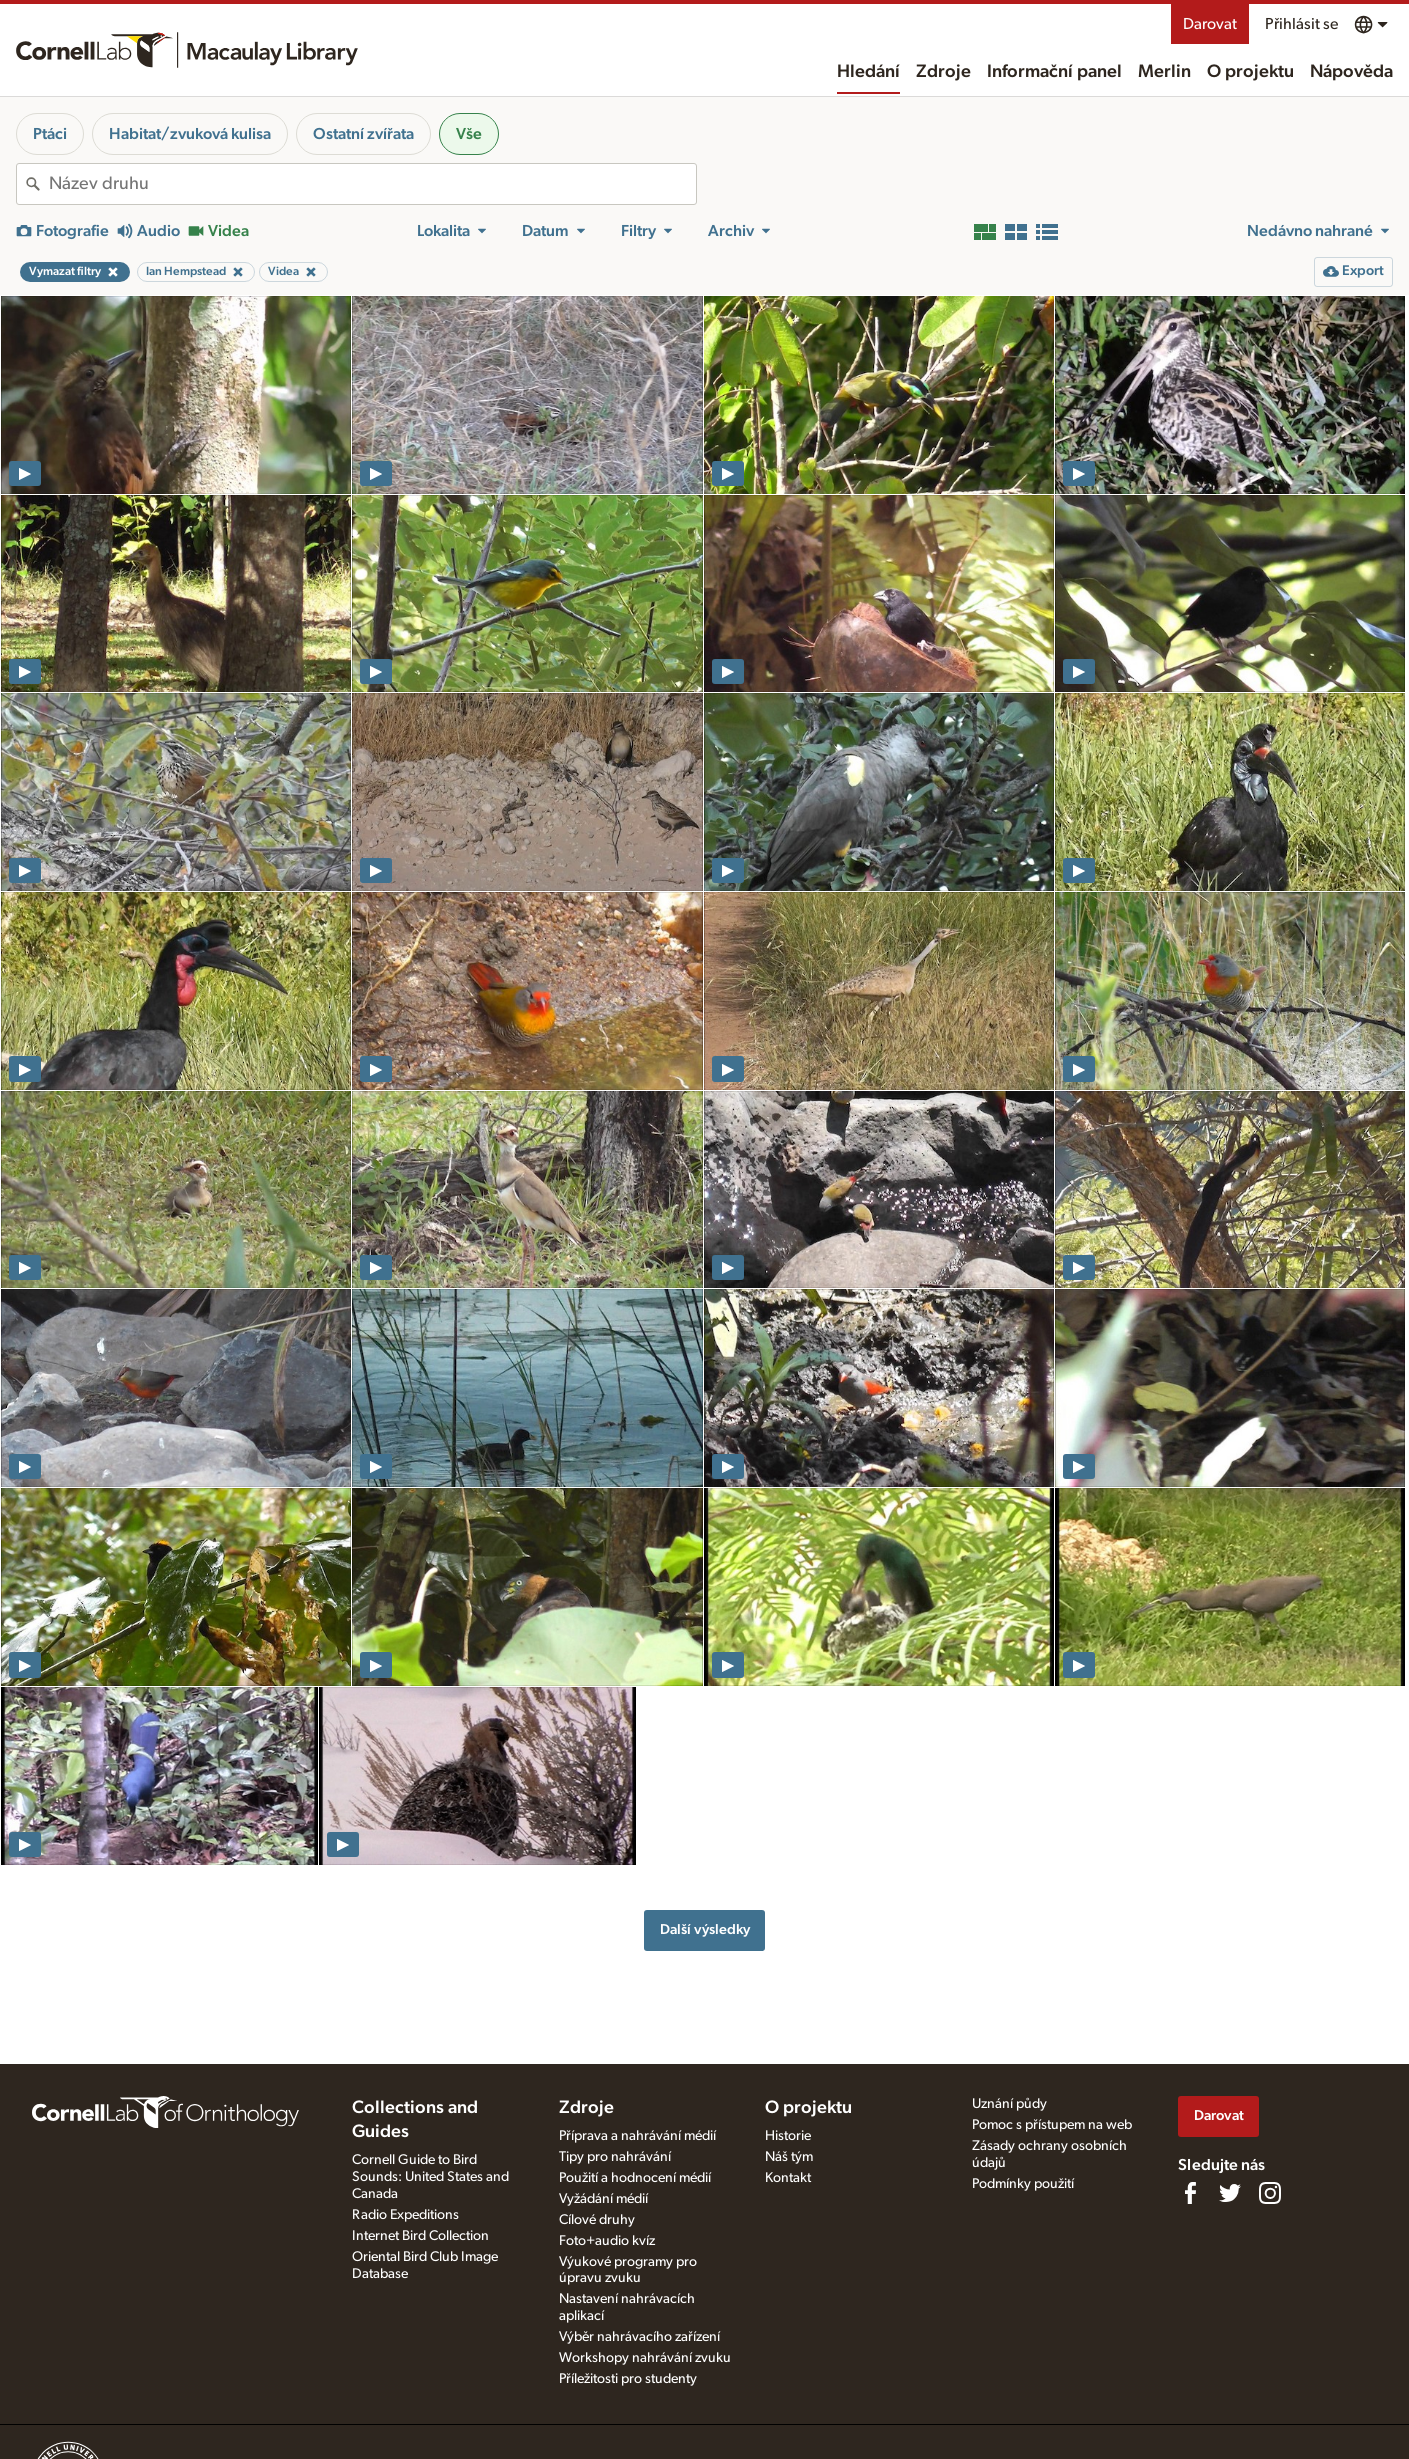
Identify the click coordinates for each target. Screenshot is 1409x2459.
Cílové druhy (597, 2220)
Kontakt (788, 2178)
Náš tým (789, 2157)
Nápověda (1351, 72)
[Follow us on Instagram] (1270, 2193)
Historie (788, 2136)
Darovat (1210, 24)
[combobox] (372, 184)
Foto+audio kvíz (607, 2241)
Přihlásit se (1301, 24)
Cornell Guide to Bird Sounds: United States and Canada (430, 2177)
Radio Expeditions (405, 2215)
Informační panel (1054, 72)
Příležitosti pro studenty (628, 2379)
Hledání (868, 72)
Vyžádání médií (603, 2199)
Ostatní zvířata (363, 134)
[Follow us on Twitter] (1230, 2193)
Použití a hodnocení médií (635, 2178)
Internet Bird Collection (420, 2236)
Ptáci (50, 134)
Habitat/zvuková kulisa (190, 134)
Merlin (1164, 72)
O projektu (1250, 72)
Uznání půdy (1009, 2104)
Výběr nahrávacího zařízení (639, 2337)
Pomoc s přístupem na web (1052, 2125)
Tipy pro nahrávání (615, 2157)
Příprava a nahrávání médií (637, 2136)
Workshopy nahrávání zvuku (645, 2358)
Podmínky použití (1023, 2184)
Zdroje (943, 72)
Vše (469, 134)
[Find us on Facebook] (1190, 2193)
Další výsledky (705, 1929)
